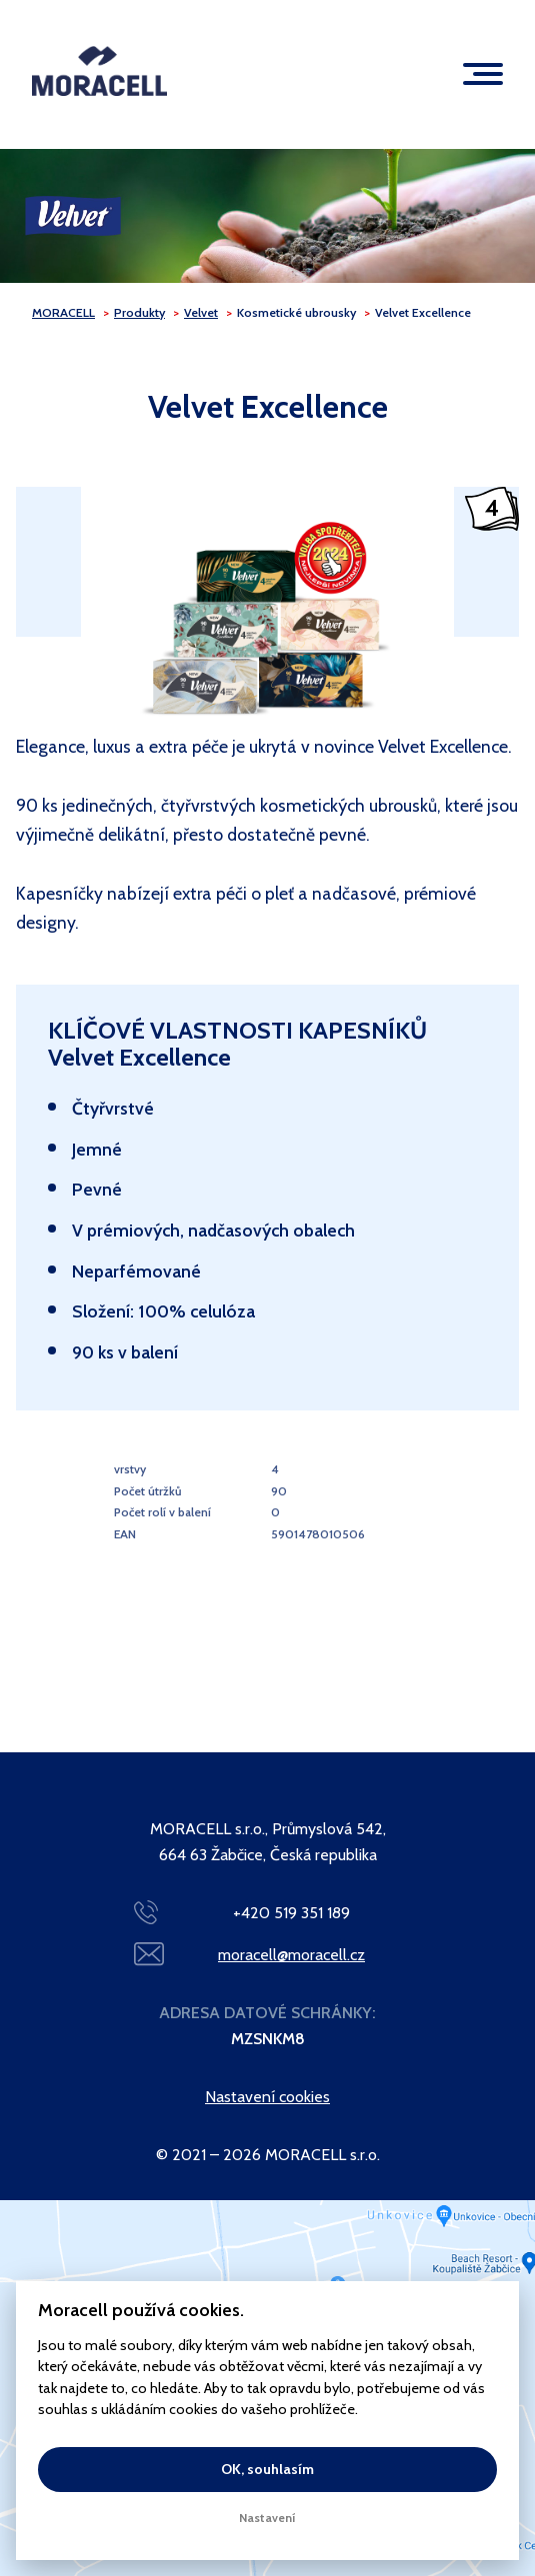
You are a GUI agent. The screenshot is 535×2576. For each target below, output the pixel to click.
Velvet (201, 312)
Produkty (139, 312)
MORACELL (63, 312)
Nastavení (267, 2517)
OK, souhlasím (267, 2469)
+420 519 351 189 (291, 1912)
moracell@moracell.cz (291, 1954)
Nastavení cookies (267, 2096)
